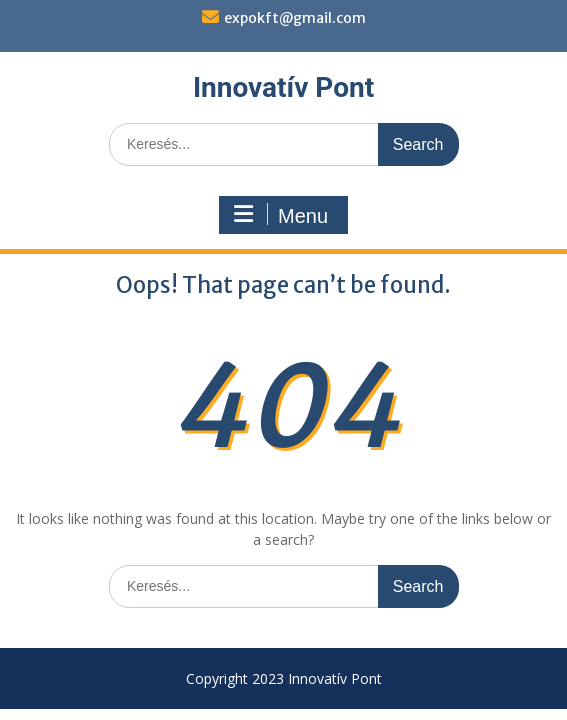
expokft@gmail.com (295, 18)
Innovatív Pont (283, 87)
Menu (281, 215)
